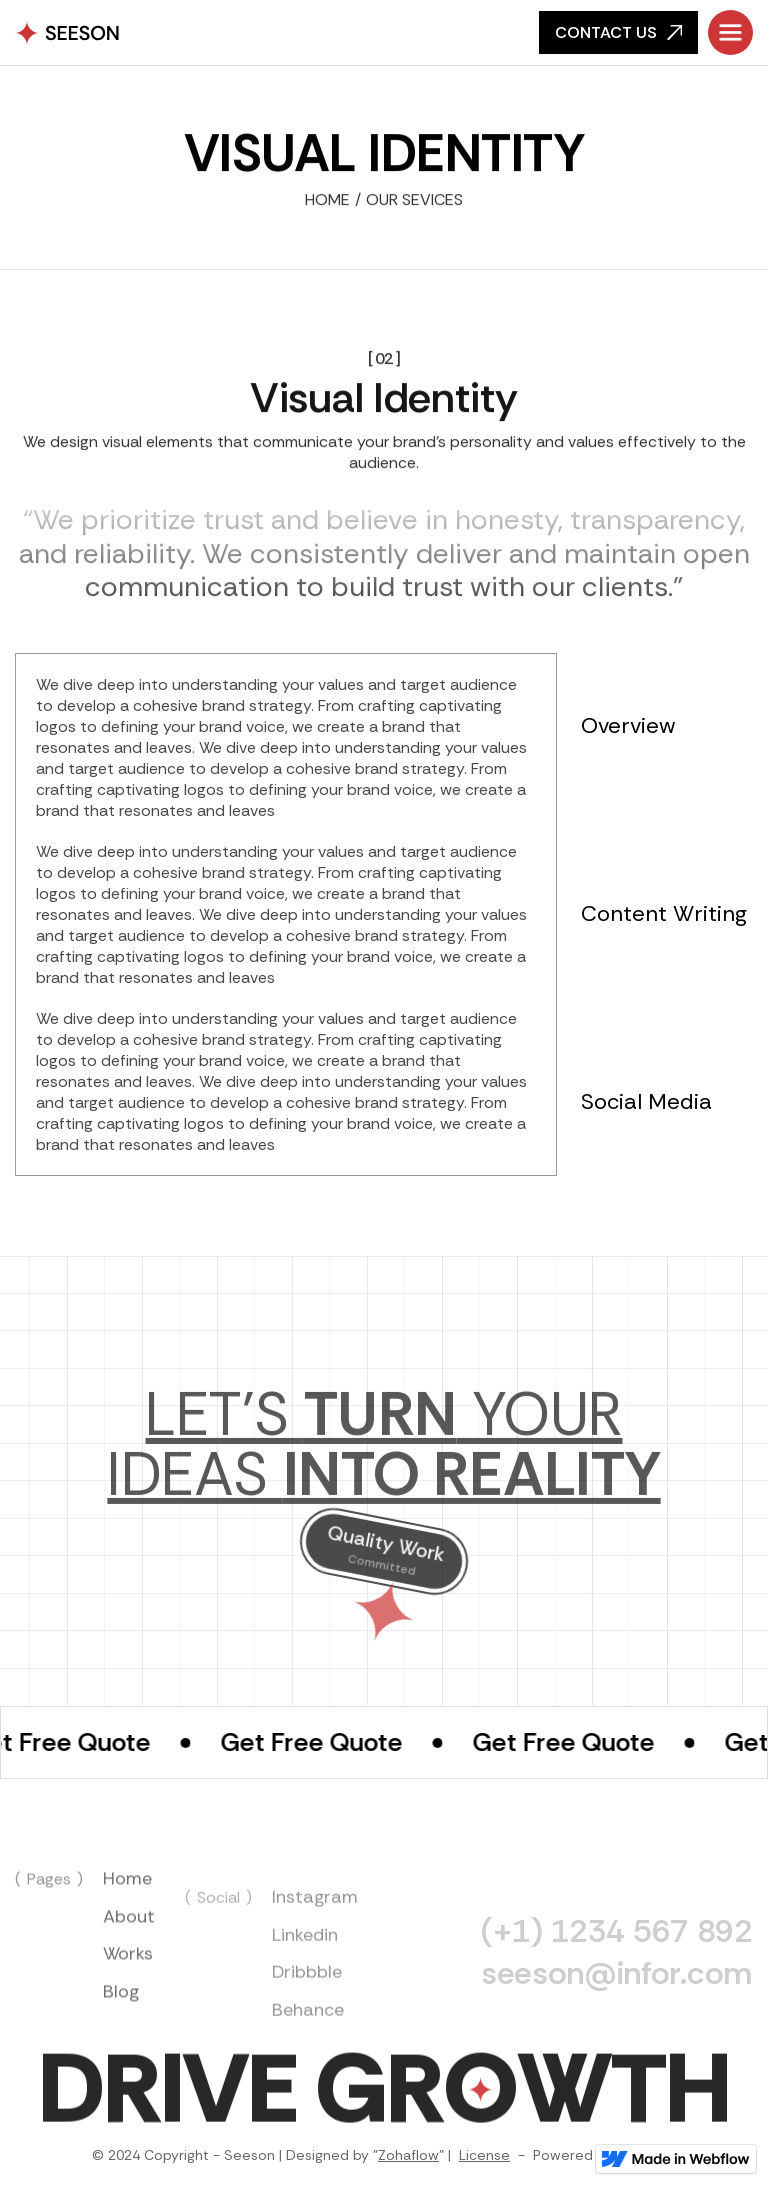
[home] (67, 33)
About (129, 1944)
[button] (730, 32)
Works (128, 1982)
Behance (308, 2050)
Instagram (315, 1937)
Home (327, 201)
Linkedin (305, 1975)
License (484, 2155)
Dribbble (307, 2012)
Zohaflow (408, 2155)
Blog (121, 2019)
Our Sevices (414, 201)
